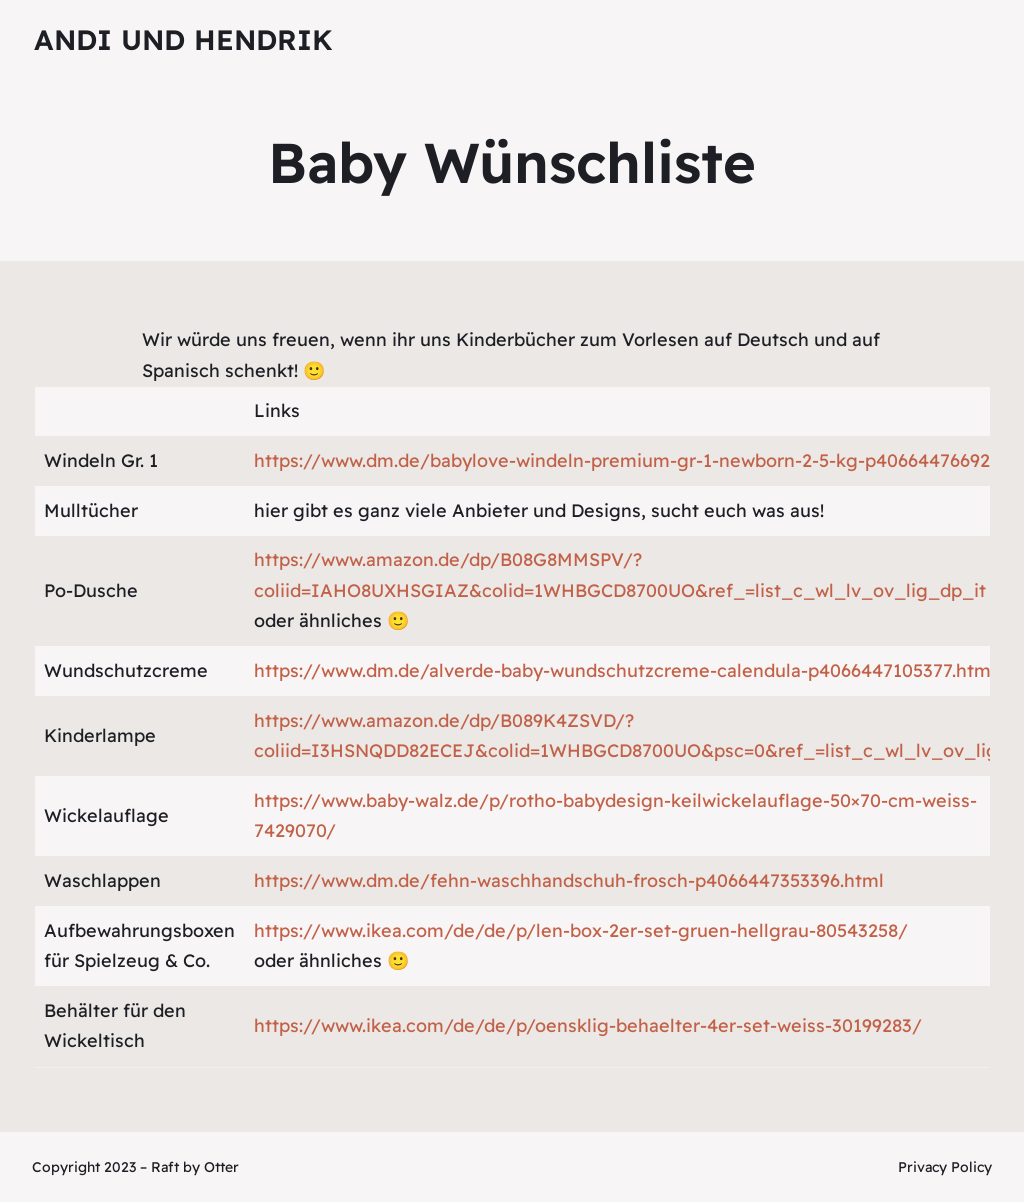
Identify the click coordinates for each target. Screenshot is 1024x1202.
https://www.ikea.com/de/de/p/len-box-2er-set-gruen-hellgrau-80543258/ (581, 930)
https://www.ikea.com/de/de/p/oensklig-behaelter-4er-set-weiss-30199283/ (588, 1025)
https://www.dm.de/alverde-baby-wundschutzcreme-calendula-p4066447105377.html (625, 670)
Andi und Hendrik (183, 39)
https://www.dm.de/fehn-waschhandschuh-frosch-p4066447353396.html (569, 880)
